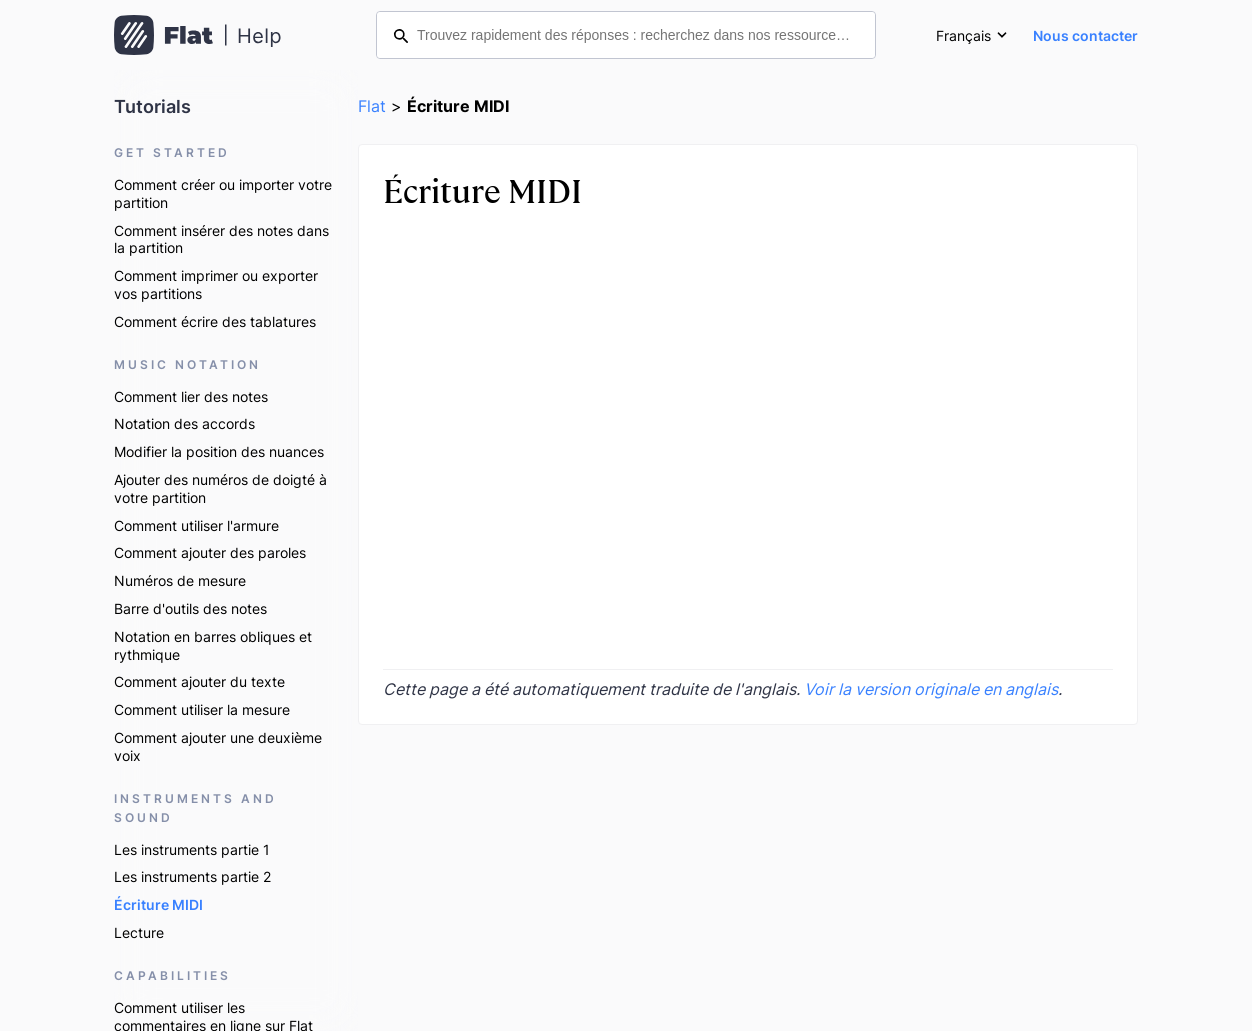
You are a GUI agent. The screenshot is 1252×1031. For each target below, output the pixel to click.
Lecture (139, 932)
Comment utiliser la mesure (202, 709)
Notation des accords (184, 423)
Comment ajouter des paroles (210, 552)
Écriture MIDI (158, 904)
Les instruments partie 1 (192, 849)
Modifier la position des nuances (219, 451)
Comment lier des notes (191, 396)
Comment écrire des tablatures (215, 321)
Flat (372, 106)
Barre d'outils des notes (190, 608)
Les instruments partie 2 (192, 876)
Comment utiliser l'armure (196, 525)
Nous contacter (1085, 35)
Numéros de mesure (180, 580)
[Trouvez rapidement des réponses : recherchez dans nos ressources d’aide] (626, 35)
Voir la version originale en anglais (931, 689)
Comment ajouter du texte (199, 681)
